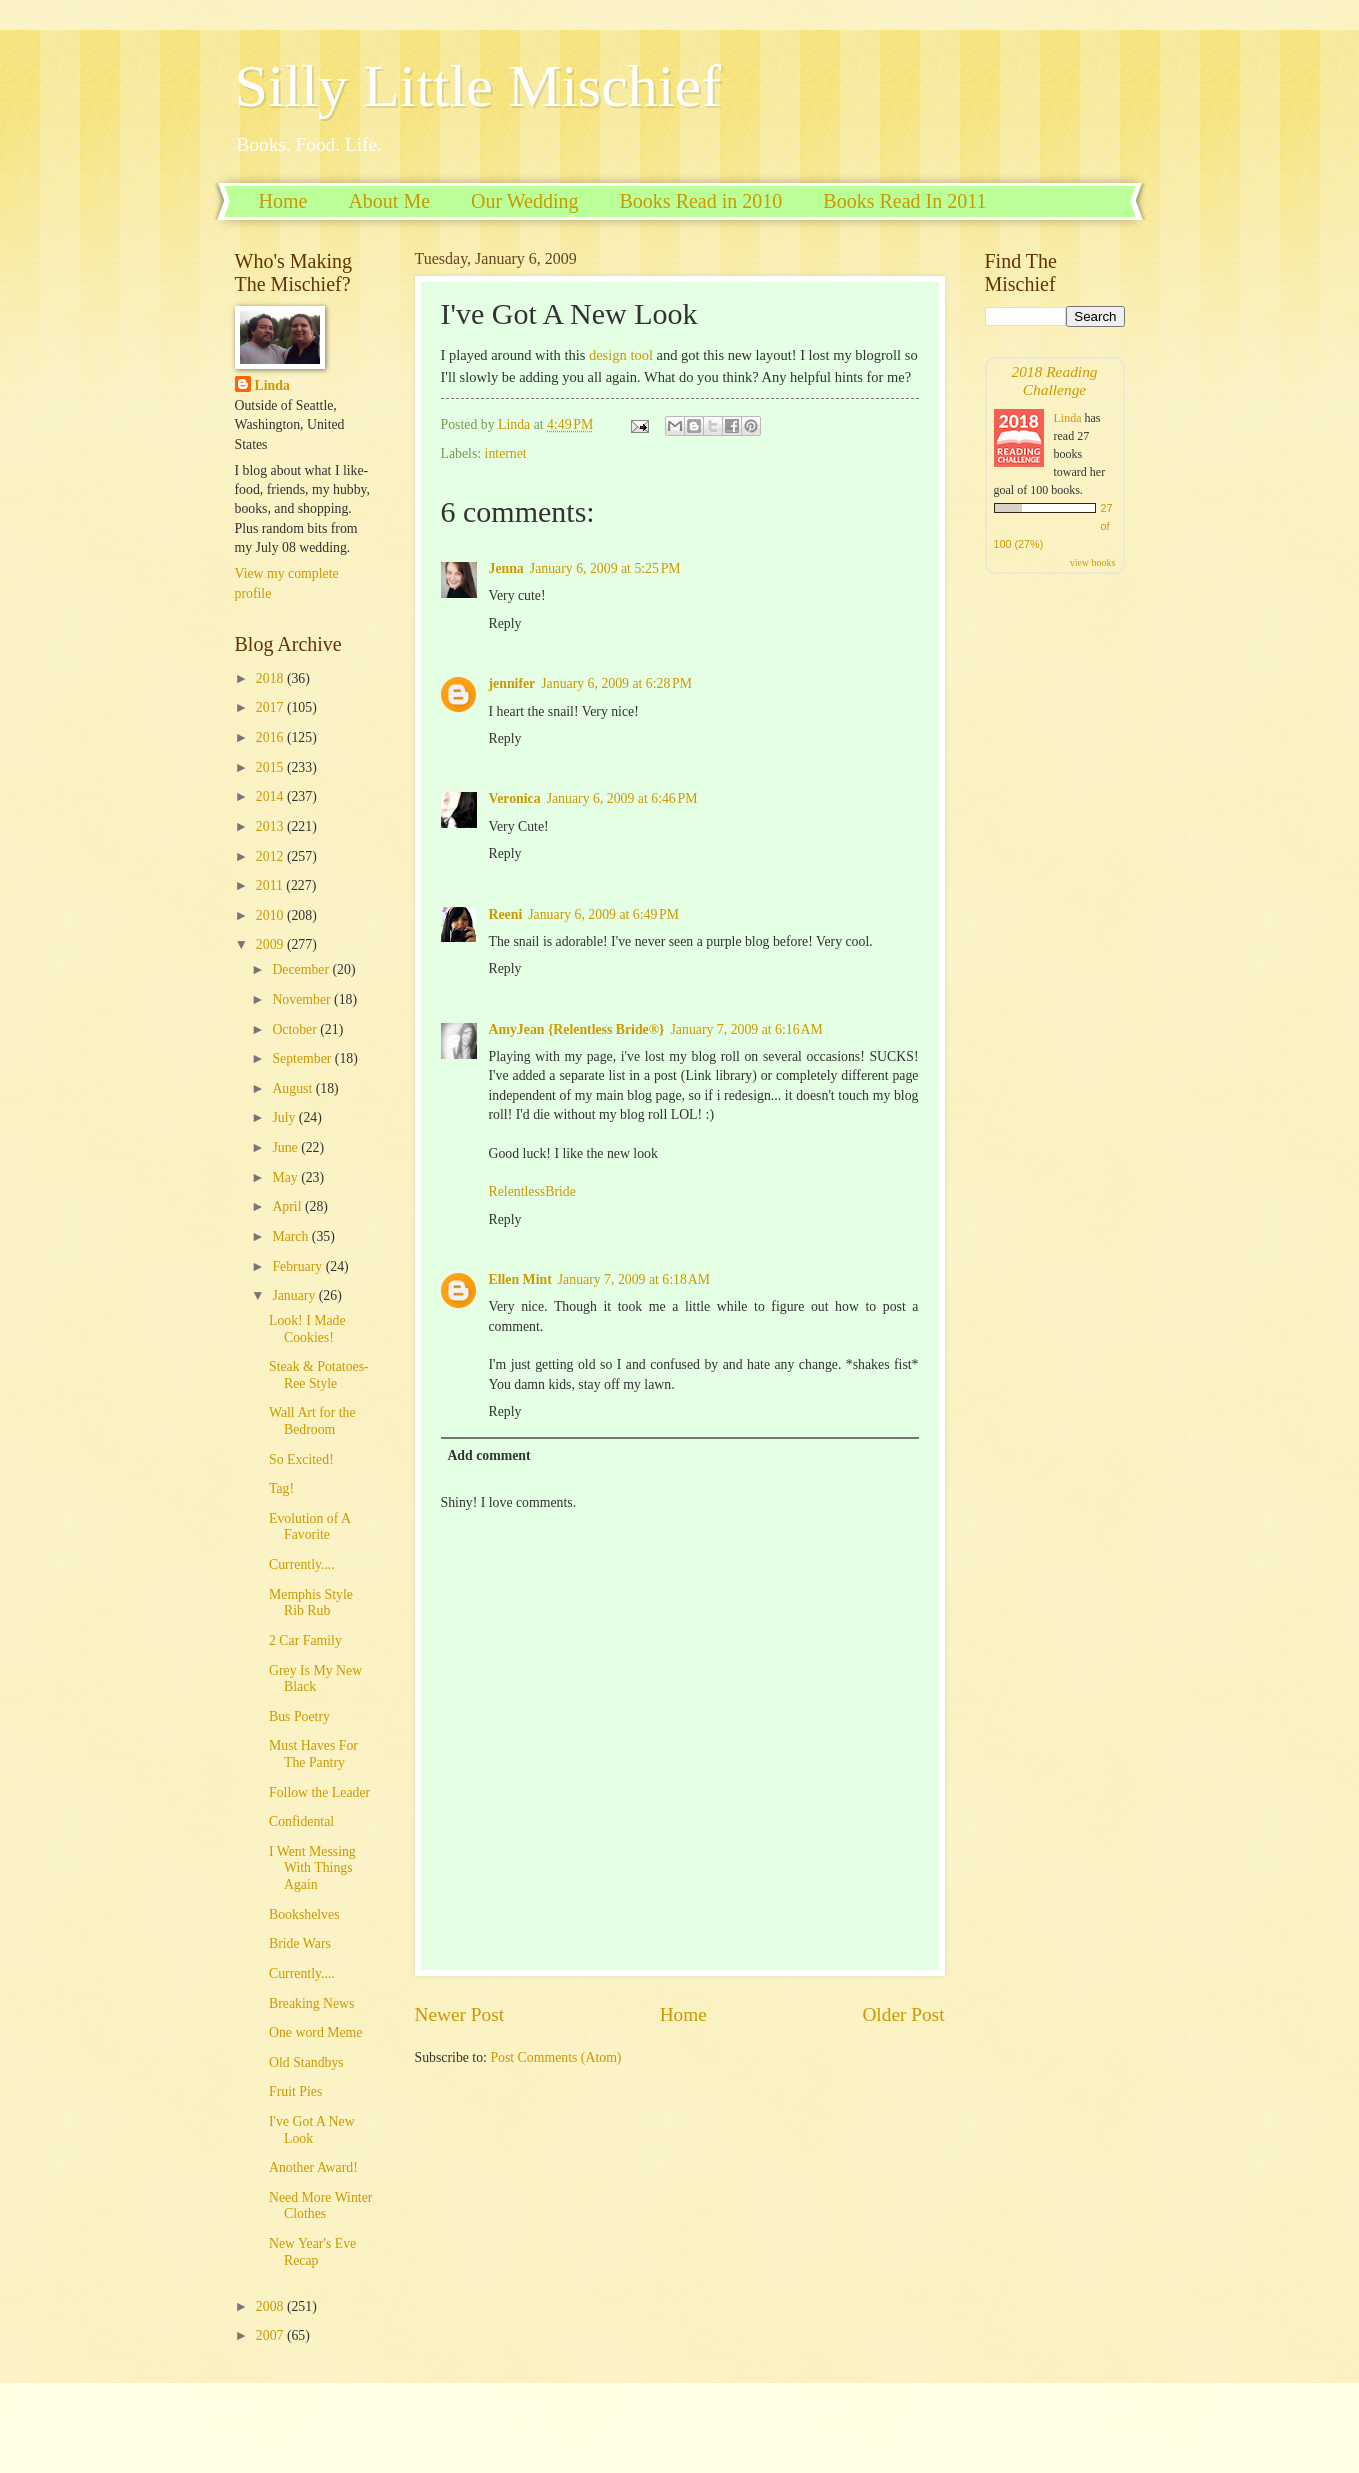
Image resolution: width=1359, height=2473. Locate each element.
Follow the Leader (319, 1792)
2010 (271, 915)
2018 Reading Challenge (1054, 380)
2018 (271, 678)
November (303, 999)
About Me (389, 201)
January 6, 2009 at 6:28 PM (616, 683)
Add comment (488, 1455)
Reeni (506, 914)
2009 (271, 944)
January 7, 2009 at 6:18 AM (634, 1279)
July (285, 1117)
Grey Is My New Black (315, 1679)
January (295, 1295)
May (286, 1177)
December (302, 969)
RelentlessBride (532, 1191)
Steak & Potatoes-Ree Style (319, 1375)
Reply (505, 623)
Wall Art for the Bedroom (312, 1421)
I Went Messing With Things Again (312, 1868)
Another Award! (313, 2167)
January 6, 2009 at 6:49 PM (603, 914)
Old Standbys (306, 2062)
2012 (271, 856)
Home (283, 201)
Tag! (281, 1488)
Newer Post (460, 2014)
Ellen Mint (520, 1279)
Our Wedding (524, 201)
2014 (271, 796)
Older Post (903, 2014)
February (298, 1266)
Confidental (301, 1821)
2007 (271, 2335)
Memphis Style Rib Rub (311, 1603)
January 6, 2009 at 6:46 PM (622, 798)
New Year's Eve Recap (312, 2252)
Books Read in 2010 (701, 201)
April (288, 1206)
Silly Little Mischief (478, 86)
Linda (272, 385)
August (293, 1088)
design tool (621, 355)
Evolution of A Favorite (309, 1527)
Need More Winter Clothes (320, 2206)
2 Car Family (305, 1640)
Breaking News (311, 2003)
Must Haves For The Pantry (313, 1754)
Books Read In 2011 (904, 201)
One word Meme (316, 2032)
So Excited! (301, 1459)
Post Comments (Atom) (555, 2057)
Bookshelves (304, 1914)
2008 (271, 2306)
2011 (271, 885)
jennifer (512, 683)
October (296, 1029)
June (286, 1147)
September (303, 1058)
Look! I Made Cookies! (307, 1329)
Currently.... (302, 1564)
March (291, 1236)
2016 (271, 737)
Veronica (515, 798)
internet (506, 453)
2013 (271, 826)
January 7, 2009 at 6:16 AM (747, 1029)
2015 (271, 767)
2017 (271, 707)
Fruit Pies (295, 2091)
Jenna (506, 568)
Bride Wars (300, 1943)
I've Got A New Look (312, 2130)
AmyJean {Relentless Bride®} (577, 1029)
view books (1093, 562)
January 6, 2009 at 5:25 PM (605, 568)
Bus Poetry (299, 1716)
